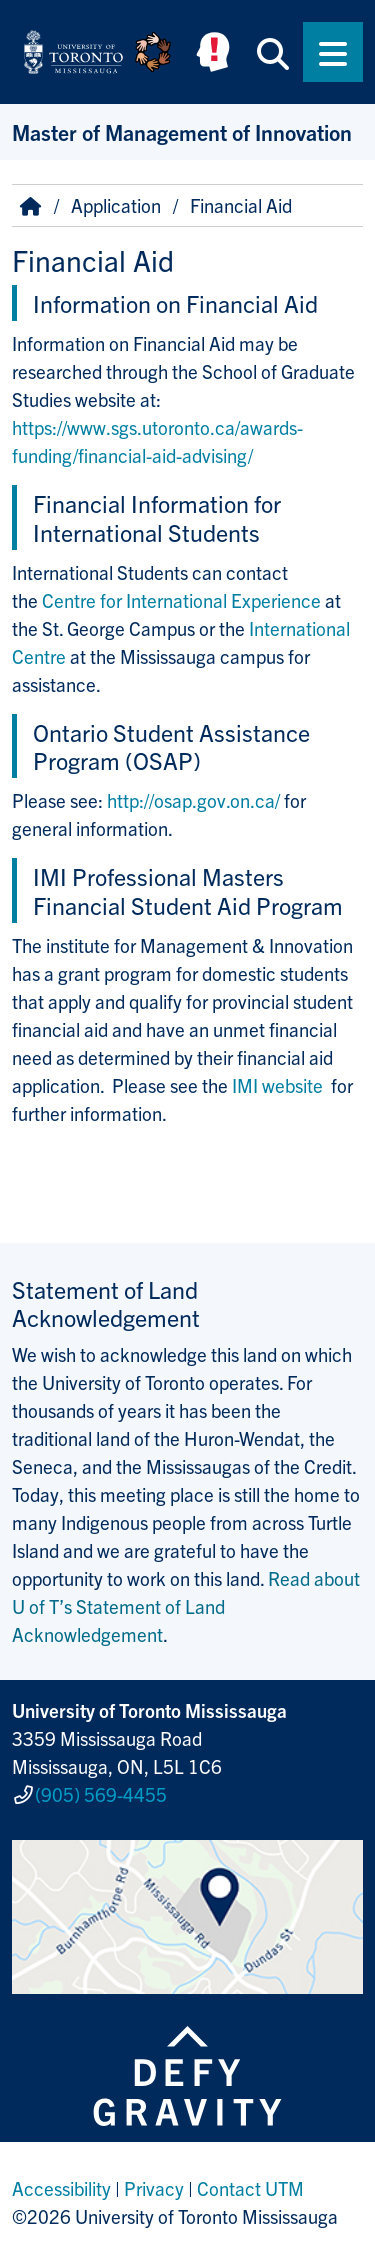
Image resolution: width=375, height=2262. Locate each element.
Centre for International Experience (181, 600)
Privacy (154, 2188)
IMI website (279, 1085)
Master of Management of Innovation (182, 131)
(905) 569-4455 (101, 1794)
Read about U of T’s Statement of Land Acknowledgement (186, 1606)
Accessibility (61, 2188)
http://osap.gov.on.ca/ (193, 800)
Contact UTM (250, 2188)
